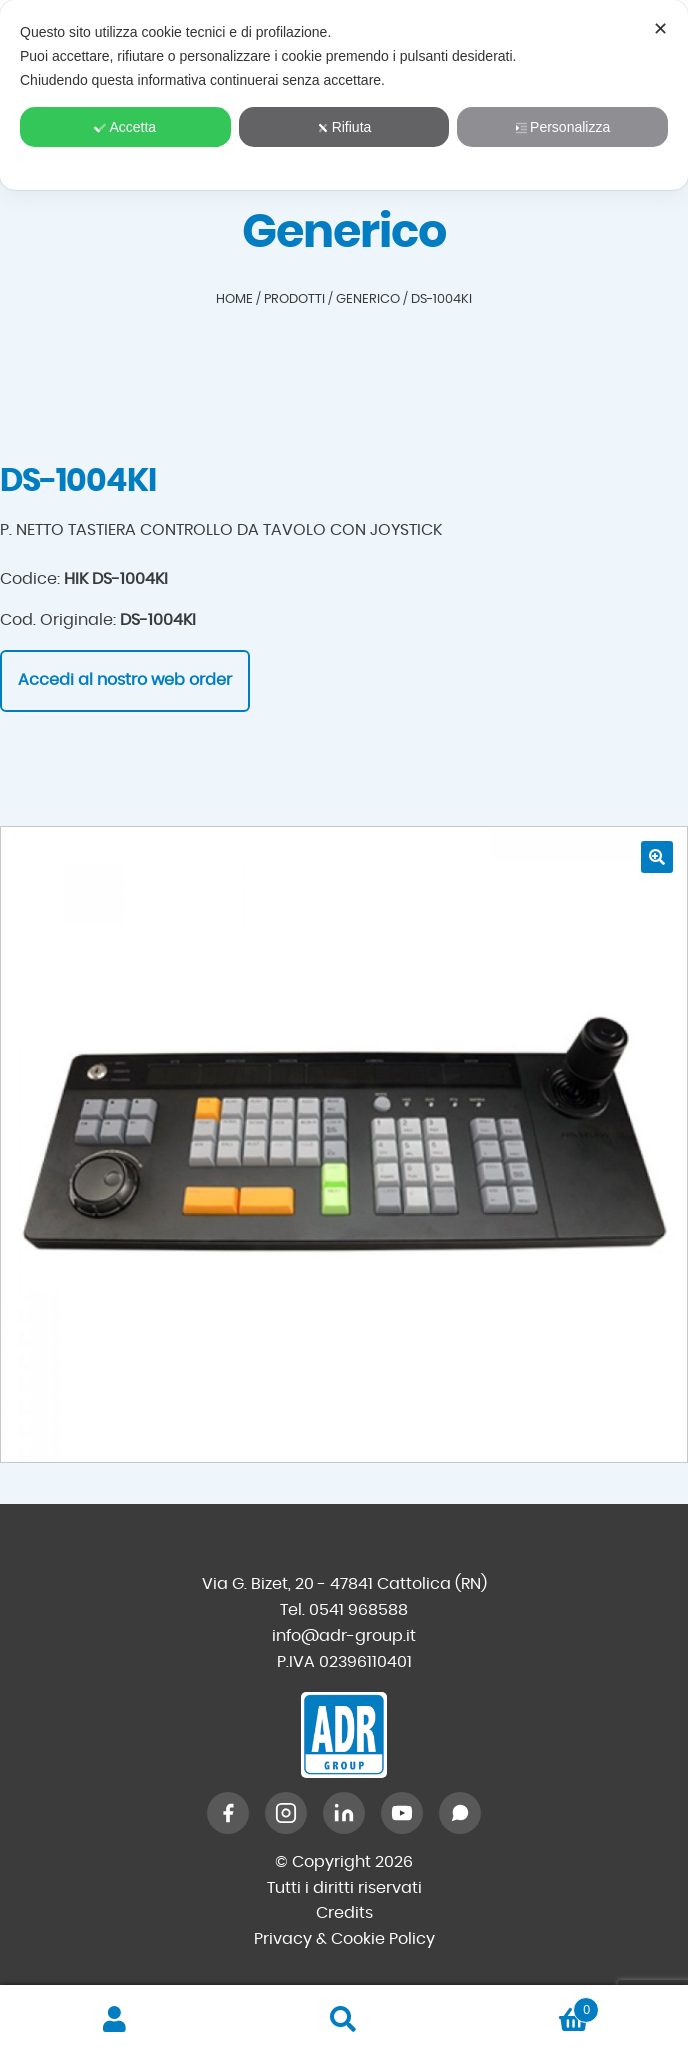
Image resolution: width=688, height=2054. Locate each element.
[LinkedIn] (344, 1813)
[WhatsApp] (460, 1813)
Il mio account (114, 2020)
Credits (344, 1913)
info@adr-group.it (344, 1636)
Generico (368, 299)
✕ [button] (660, 29)
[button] (657, 857)
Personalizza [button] (562, 127)
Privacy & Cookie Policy (344, 1939)
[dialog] (344, 95)
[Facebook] (228, 1813)
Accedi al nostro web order (125, 680)
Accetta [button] (125, 127)
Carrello (529, 2006)
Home (234, 299)
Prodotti (294, 299)
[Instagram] (286, 1813)
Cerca (343, 2020)
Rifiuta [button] (344, 127)
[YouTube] (402, 1813)
